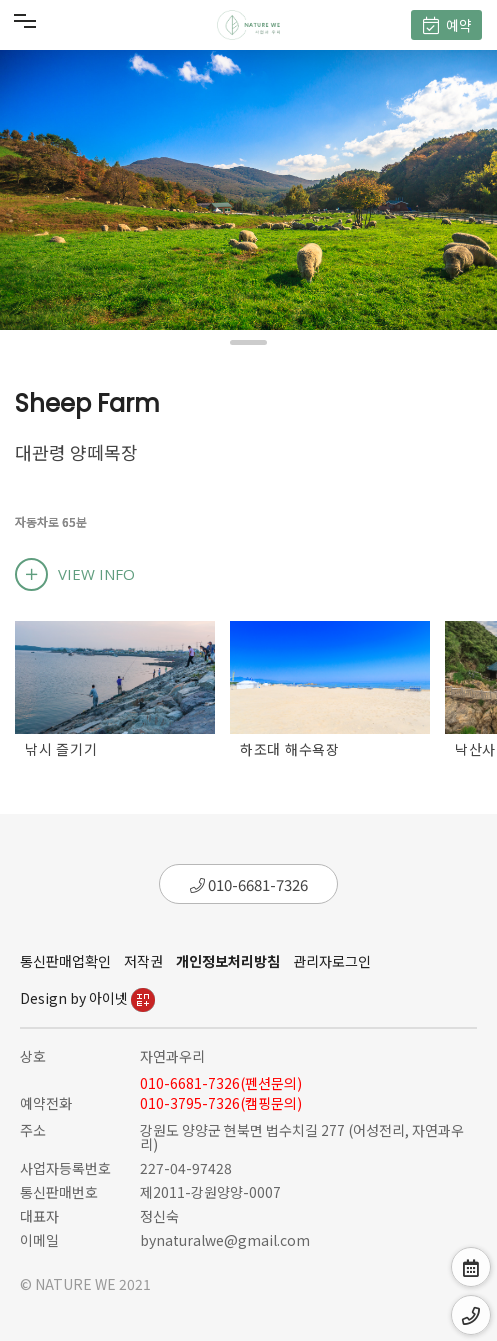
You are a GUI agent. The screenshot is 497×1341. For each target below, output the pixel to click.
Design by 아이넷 (87, 998)
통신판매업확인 (65, 961)
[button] (248, 342)
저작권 (143, 961)
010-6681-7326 (249, 884)
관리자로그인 (332, 961)
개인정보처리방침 (228, 961)
